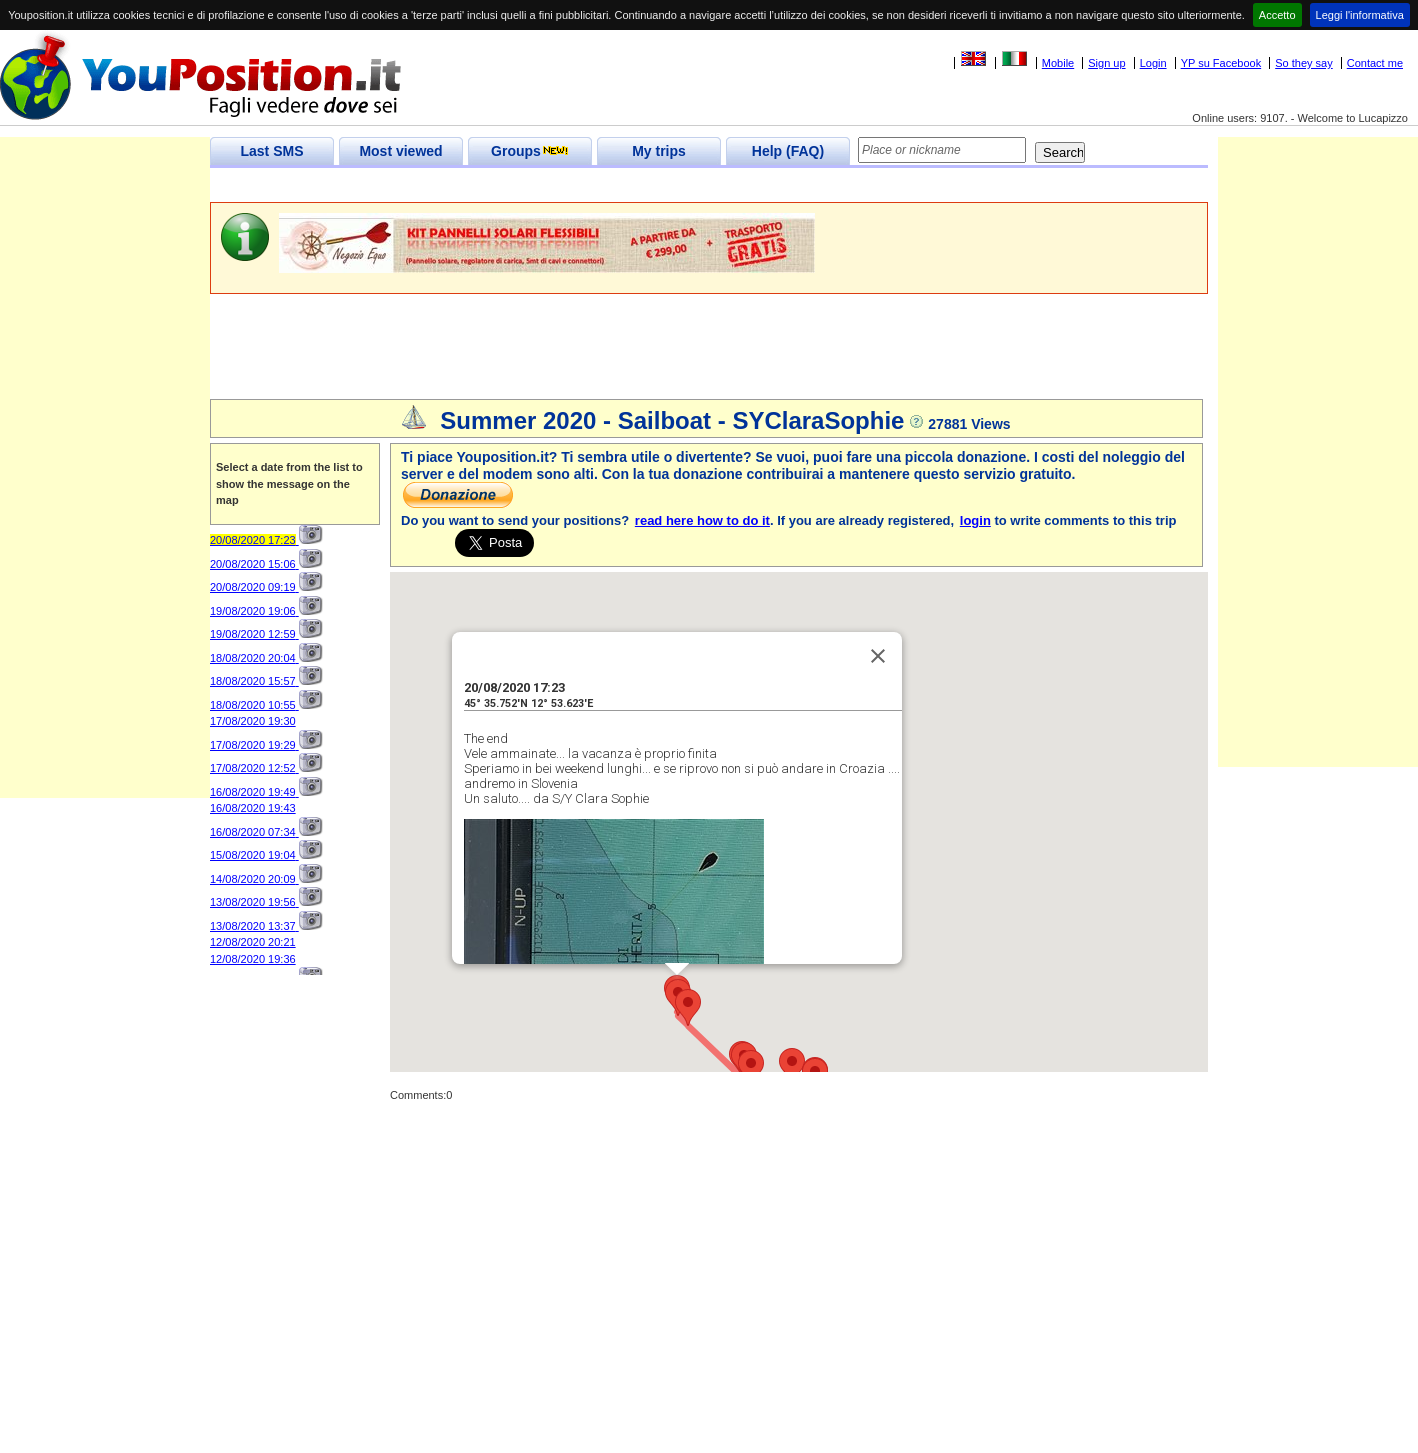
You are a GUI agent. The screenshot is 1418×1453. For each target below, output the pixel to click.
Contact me (1375, 63)
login (975, 520)
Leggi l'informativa (1360, 15)
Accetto (1277, 15)
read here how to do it (702, 520)
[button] (688, 937)
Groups (530, 151)
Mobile (1058, 63)
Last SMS (271, 151)
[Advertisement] (574, 185)
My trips (659, 151)
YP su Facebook (1221, 63)
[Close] (878, 586)
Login (1153, 63)
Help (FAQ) (788, 151)
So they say (1303, 63)
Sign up (1106, 63)
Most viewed (400, 151)
